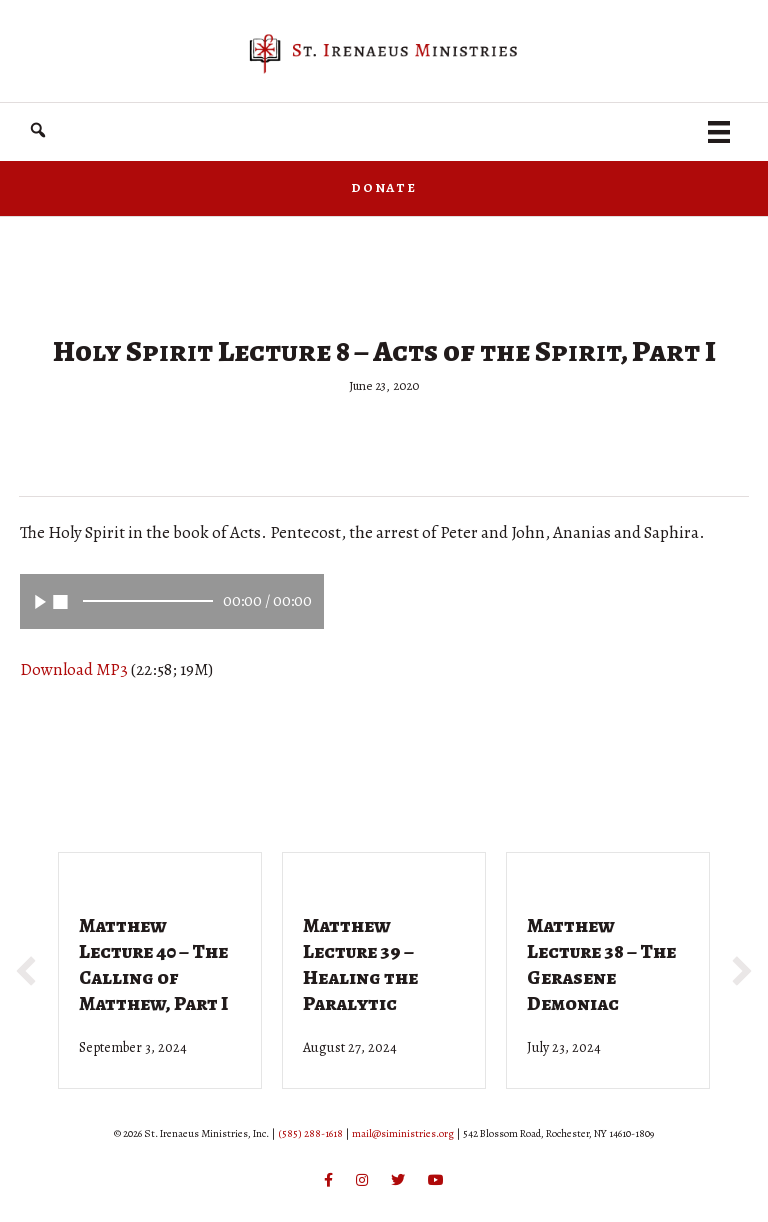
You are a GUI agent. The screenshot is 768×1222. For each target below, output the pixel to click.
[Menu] (719, 132)
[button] (38, 130)
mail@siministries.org (403, 1133)
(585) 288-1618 (310, 1133)
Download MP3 (74, 669)
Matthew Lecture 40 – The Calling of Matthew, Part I (153, 964)
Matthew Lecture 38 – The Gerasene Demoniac (601, 964)
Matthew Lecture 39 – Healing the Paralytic (360, 964)
